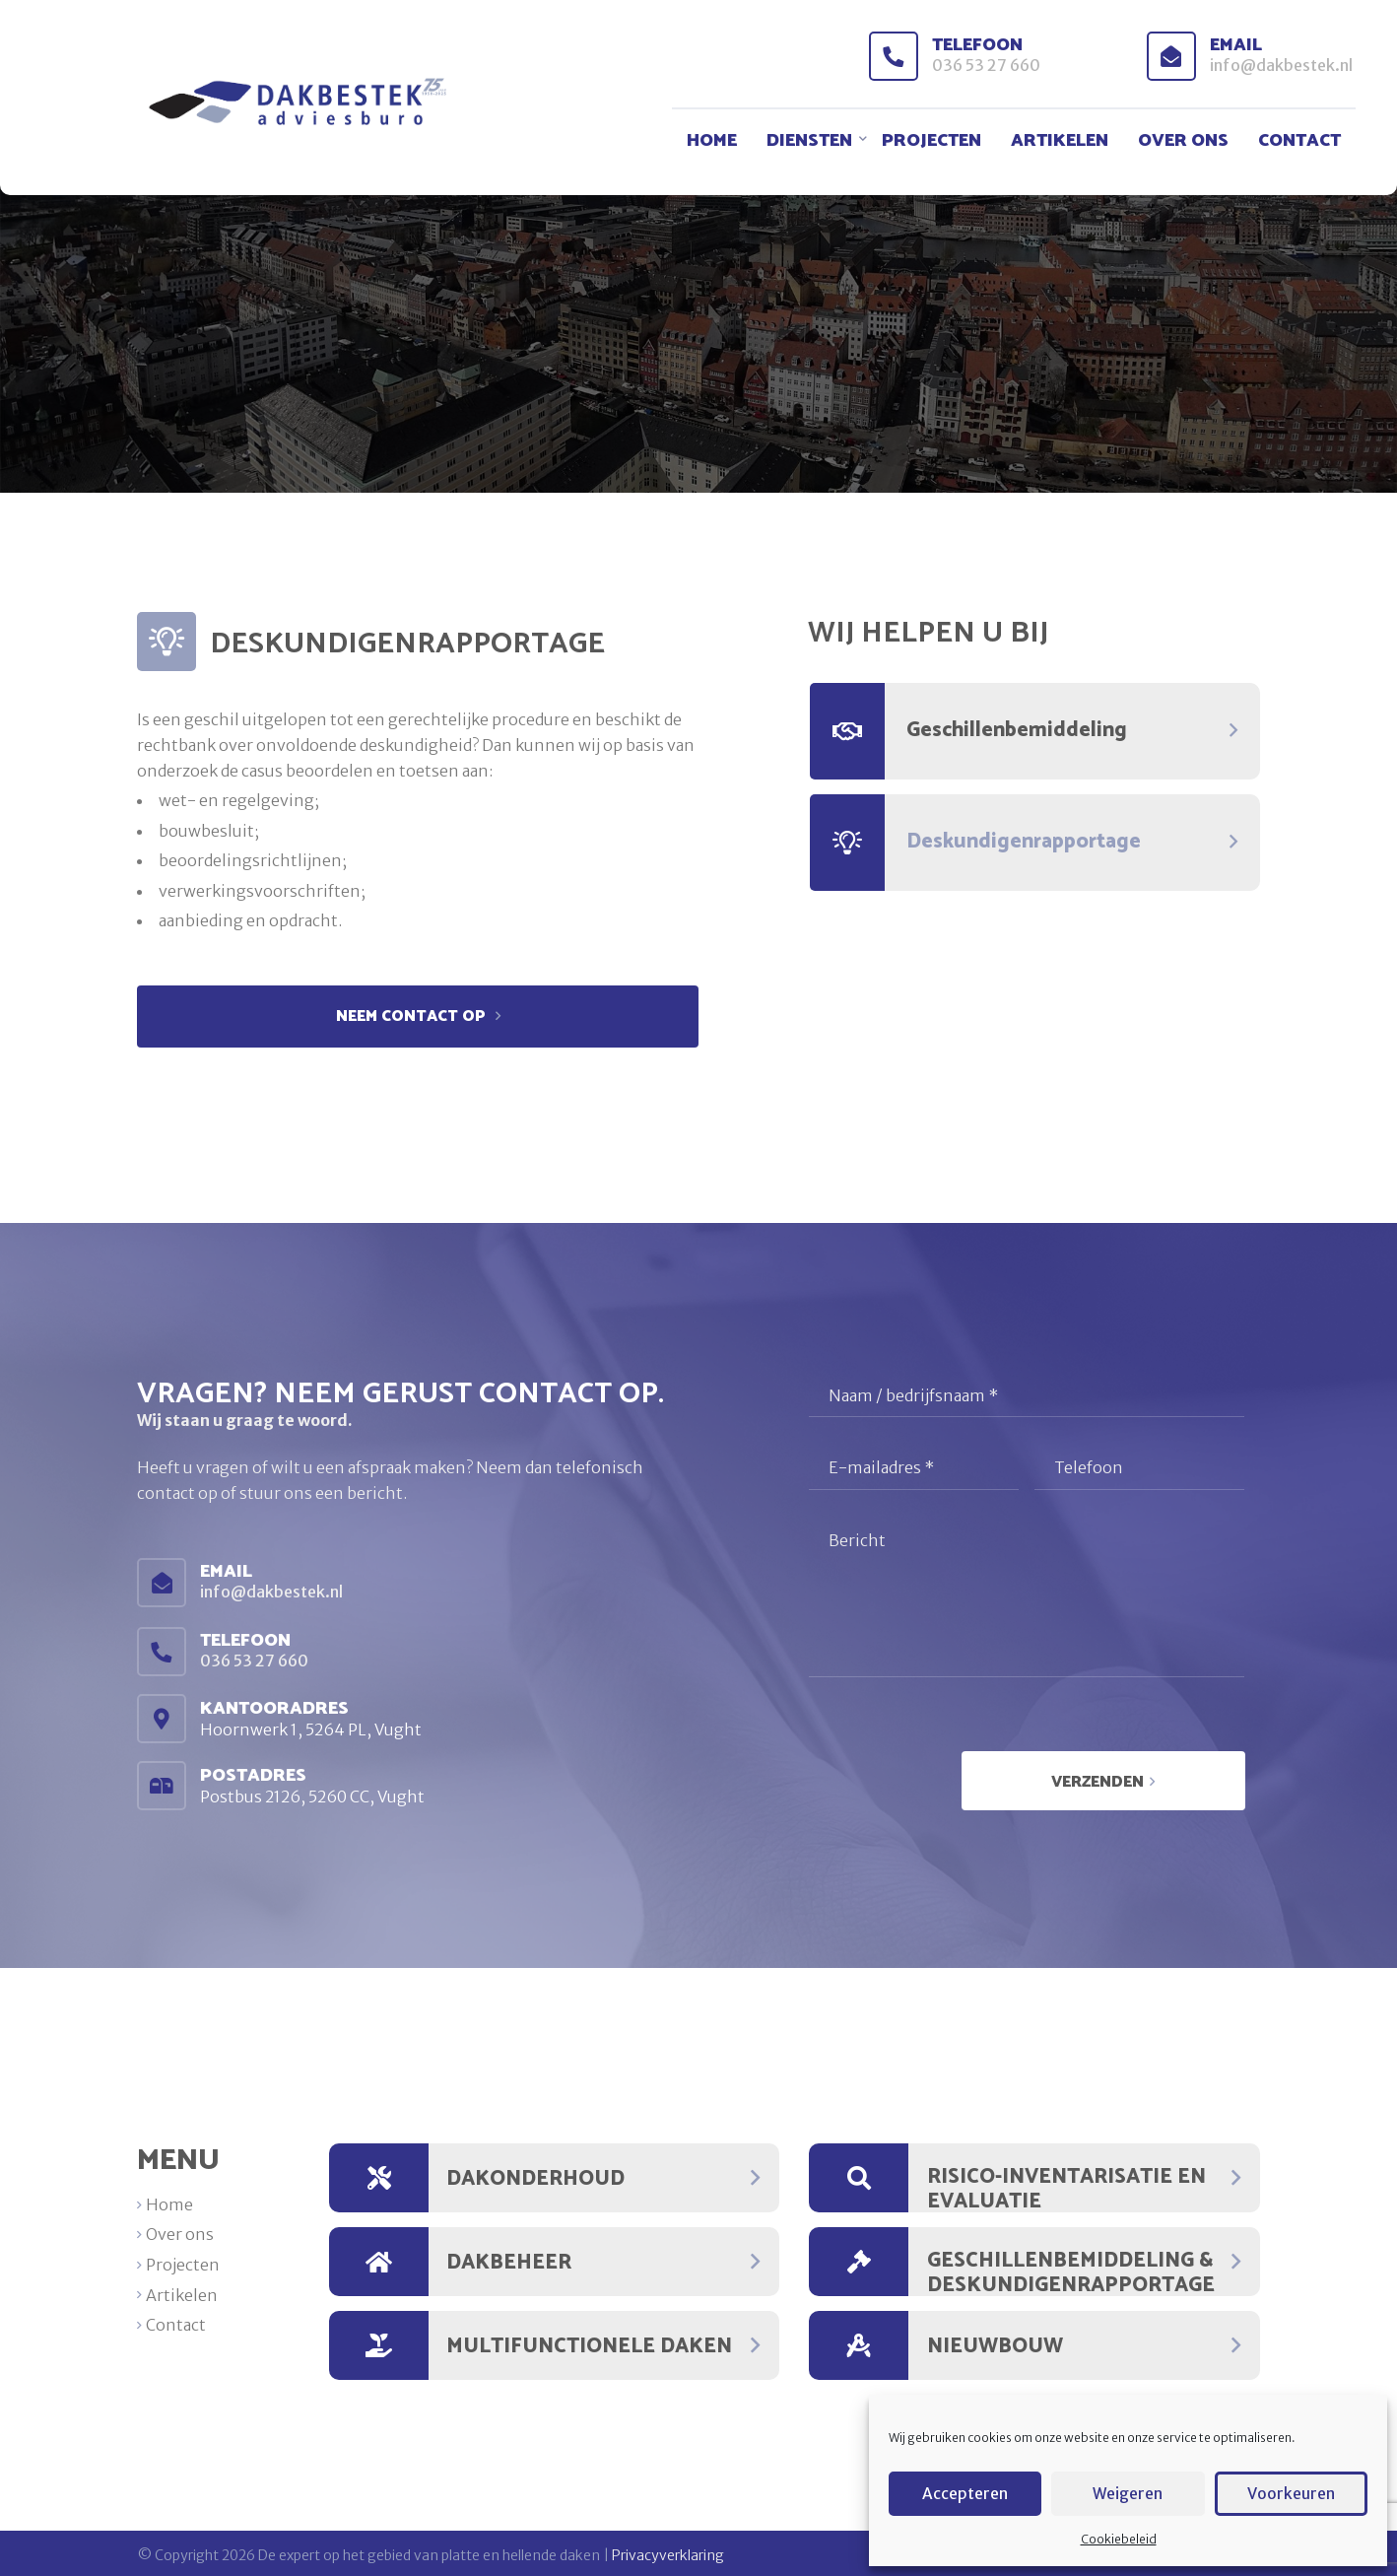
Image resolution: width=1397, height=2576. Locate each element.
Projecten (931, 141)
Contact (1299, 141)
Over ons (1183, 141)
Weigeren (1128, 2493)
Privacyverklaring (668, 2551)
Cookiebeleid (1119, 2539)
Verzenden (1110, 1778)
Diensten (809, 141)
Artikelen (1059, 141)
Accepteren (965, 2493)
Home (712, 141)
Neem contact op (413, 1016)
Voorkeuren (1290, 2493)
